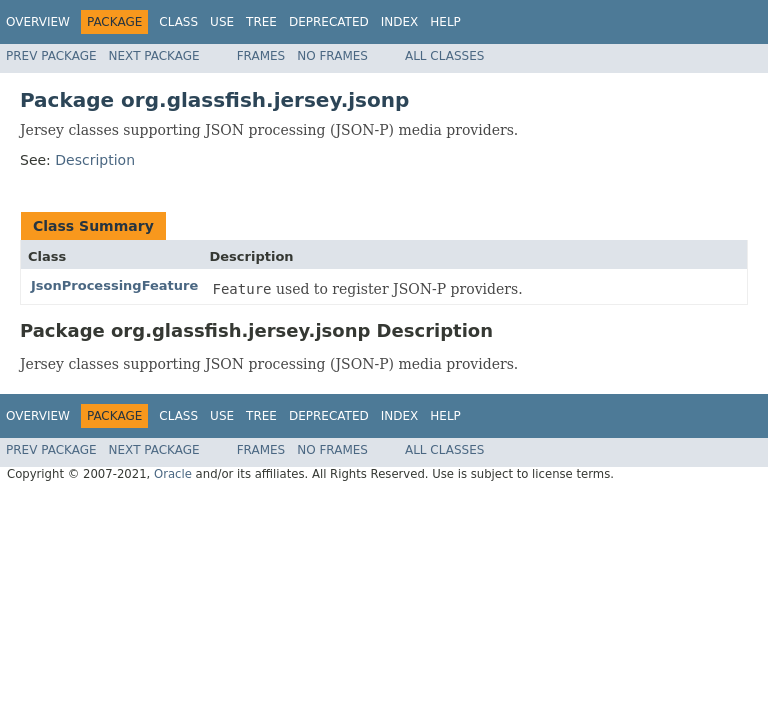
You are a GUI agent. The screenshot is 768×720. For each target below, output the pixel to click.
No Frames (332, 56)
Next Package (154, 56)
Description (95, 160)
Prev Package (51, 56)
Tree (261, 22)
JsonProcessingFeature (114, 285)
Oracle (173, 474)
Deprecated (329, 22)
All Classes (444, 56)
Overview (38, 22)
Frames (261, 56)
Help (445, 22)
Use (222, 22)
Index (400, 22)
